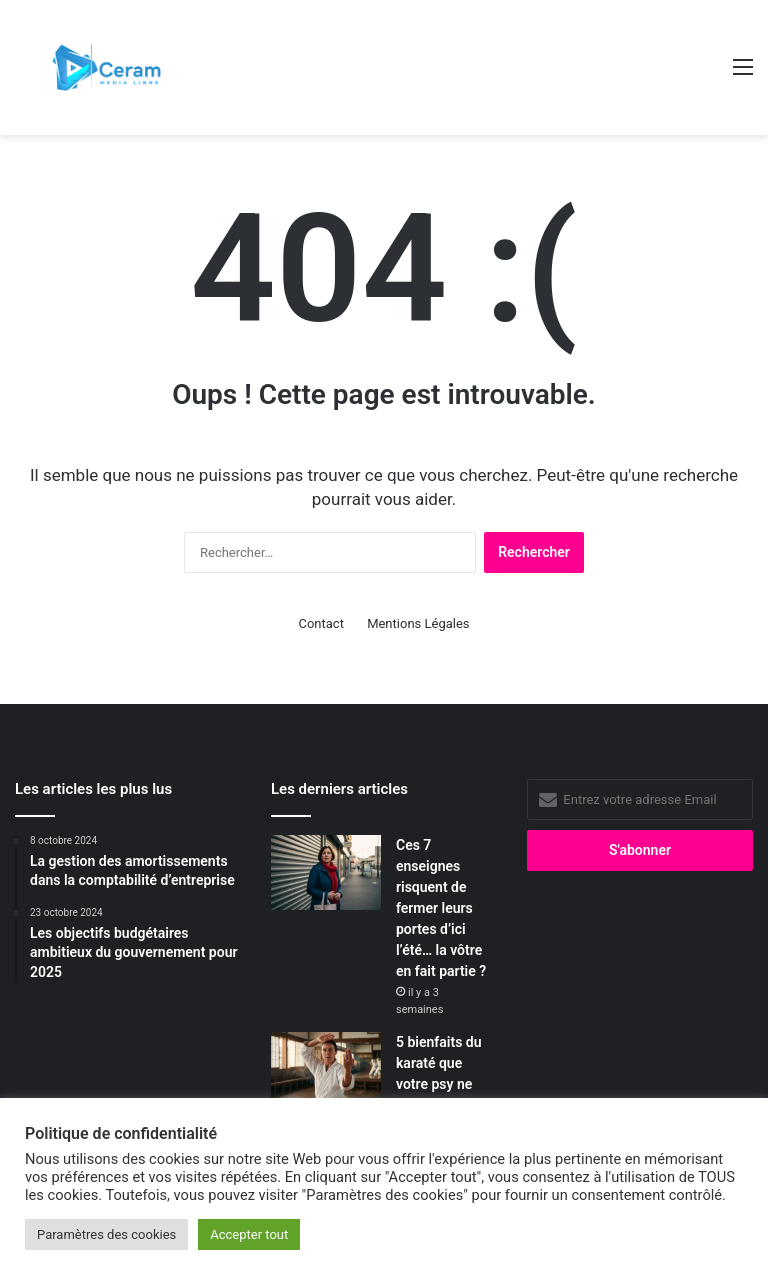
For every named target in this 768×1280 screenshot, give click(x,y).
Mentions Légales (418, 623)
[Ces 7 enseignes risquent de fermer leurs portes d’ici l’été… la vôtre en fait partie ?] (326, 872)
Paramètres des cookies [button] (106, 1234)
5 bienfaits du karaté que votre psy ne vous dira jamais (439, 1084)
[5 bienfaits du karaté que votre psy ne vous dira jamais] (326, 1069)
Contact (320, 623)
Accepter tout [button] (249, 1234)
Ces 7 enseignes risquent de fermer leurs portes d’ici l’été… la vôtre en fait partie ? (441, 908)
